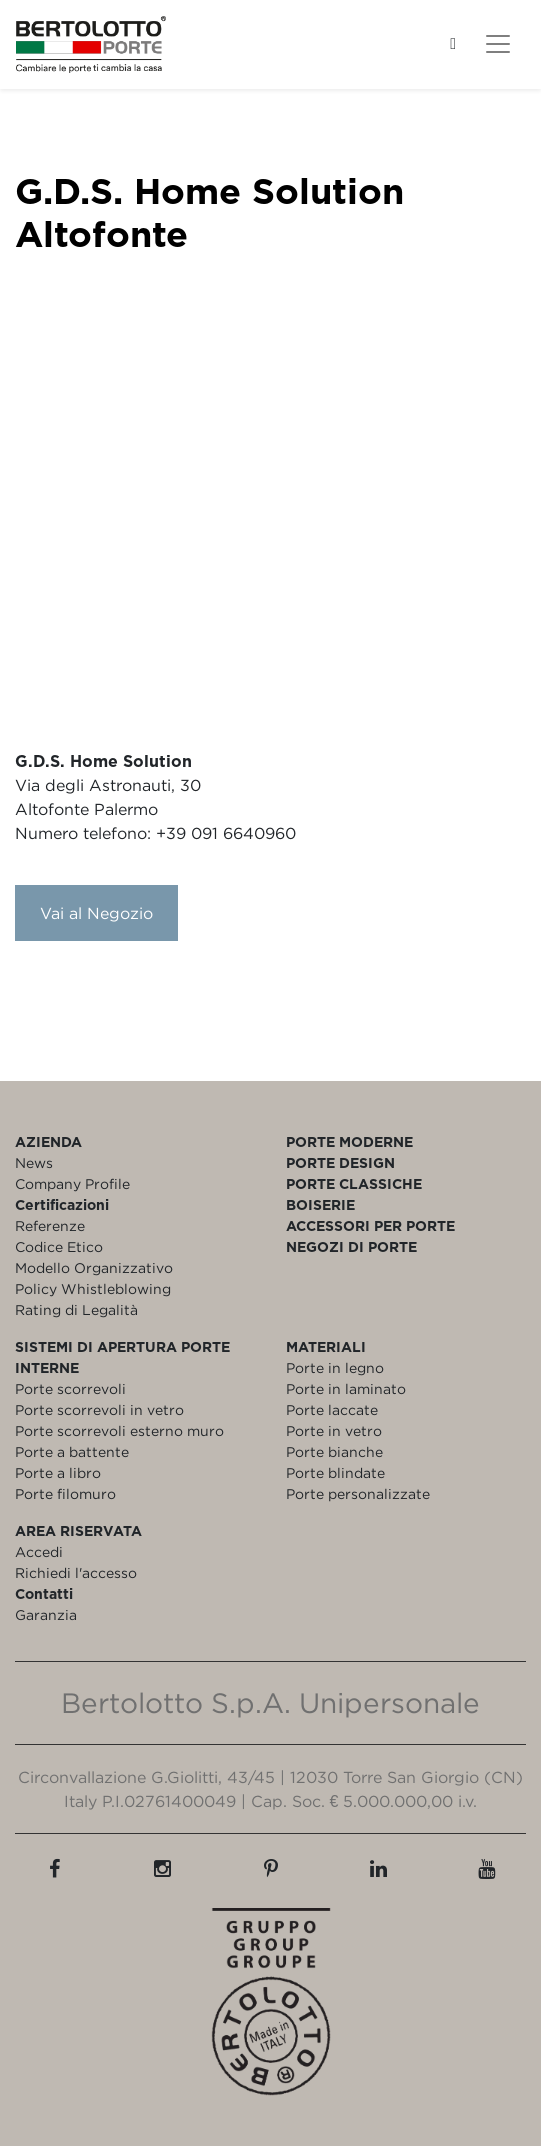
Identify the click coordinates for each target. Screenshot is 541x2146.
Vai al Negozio (96, 913)
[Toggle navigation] (498, 44)
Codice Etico (59, 1246)
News (34, 1162)
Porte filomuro (65, 1493)
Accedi (39, 1551)
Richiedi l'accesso (76, 1572)
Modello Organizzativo (94, 1267)
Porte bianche (334, 1451)
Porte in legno (335, 1367)
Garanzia (46, 1614)
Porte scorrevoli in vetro (99, 1409)
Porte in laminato (346, 1388)
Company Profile (72, 1183)
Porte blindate (335, 1472)
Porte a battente (72, 1451)
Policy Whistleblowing (93, 1288)
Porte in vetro (334, 1430)
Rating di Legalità (76, 1309)
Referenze (50, 1225)
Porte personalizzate (358, 1493)
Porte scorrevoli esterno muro (119, 1430)
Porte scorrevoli (70, 1388)
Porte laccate (332, 1409)
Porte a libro (58, 1472)
